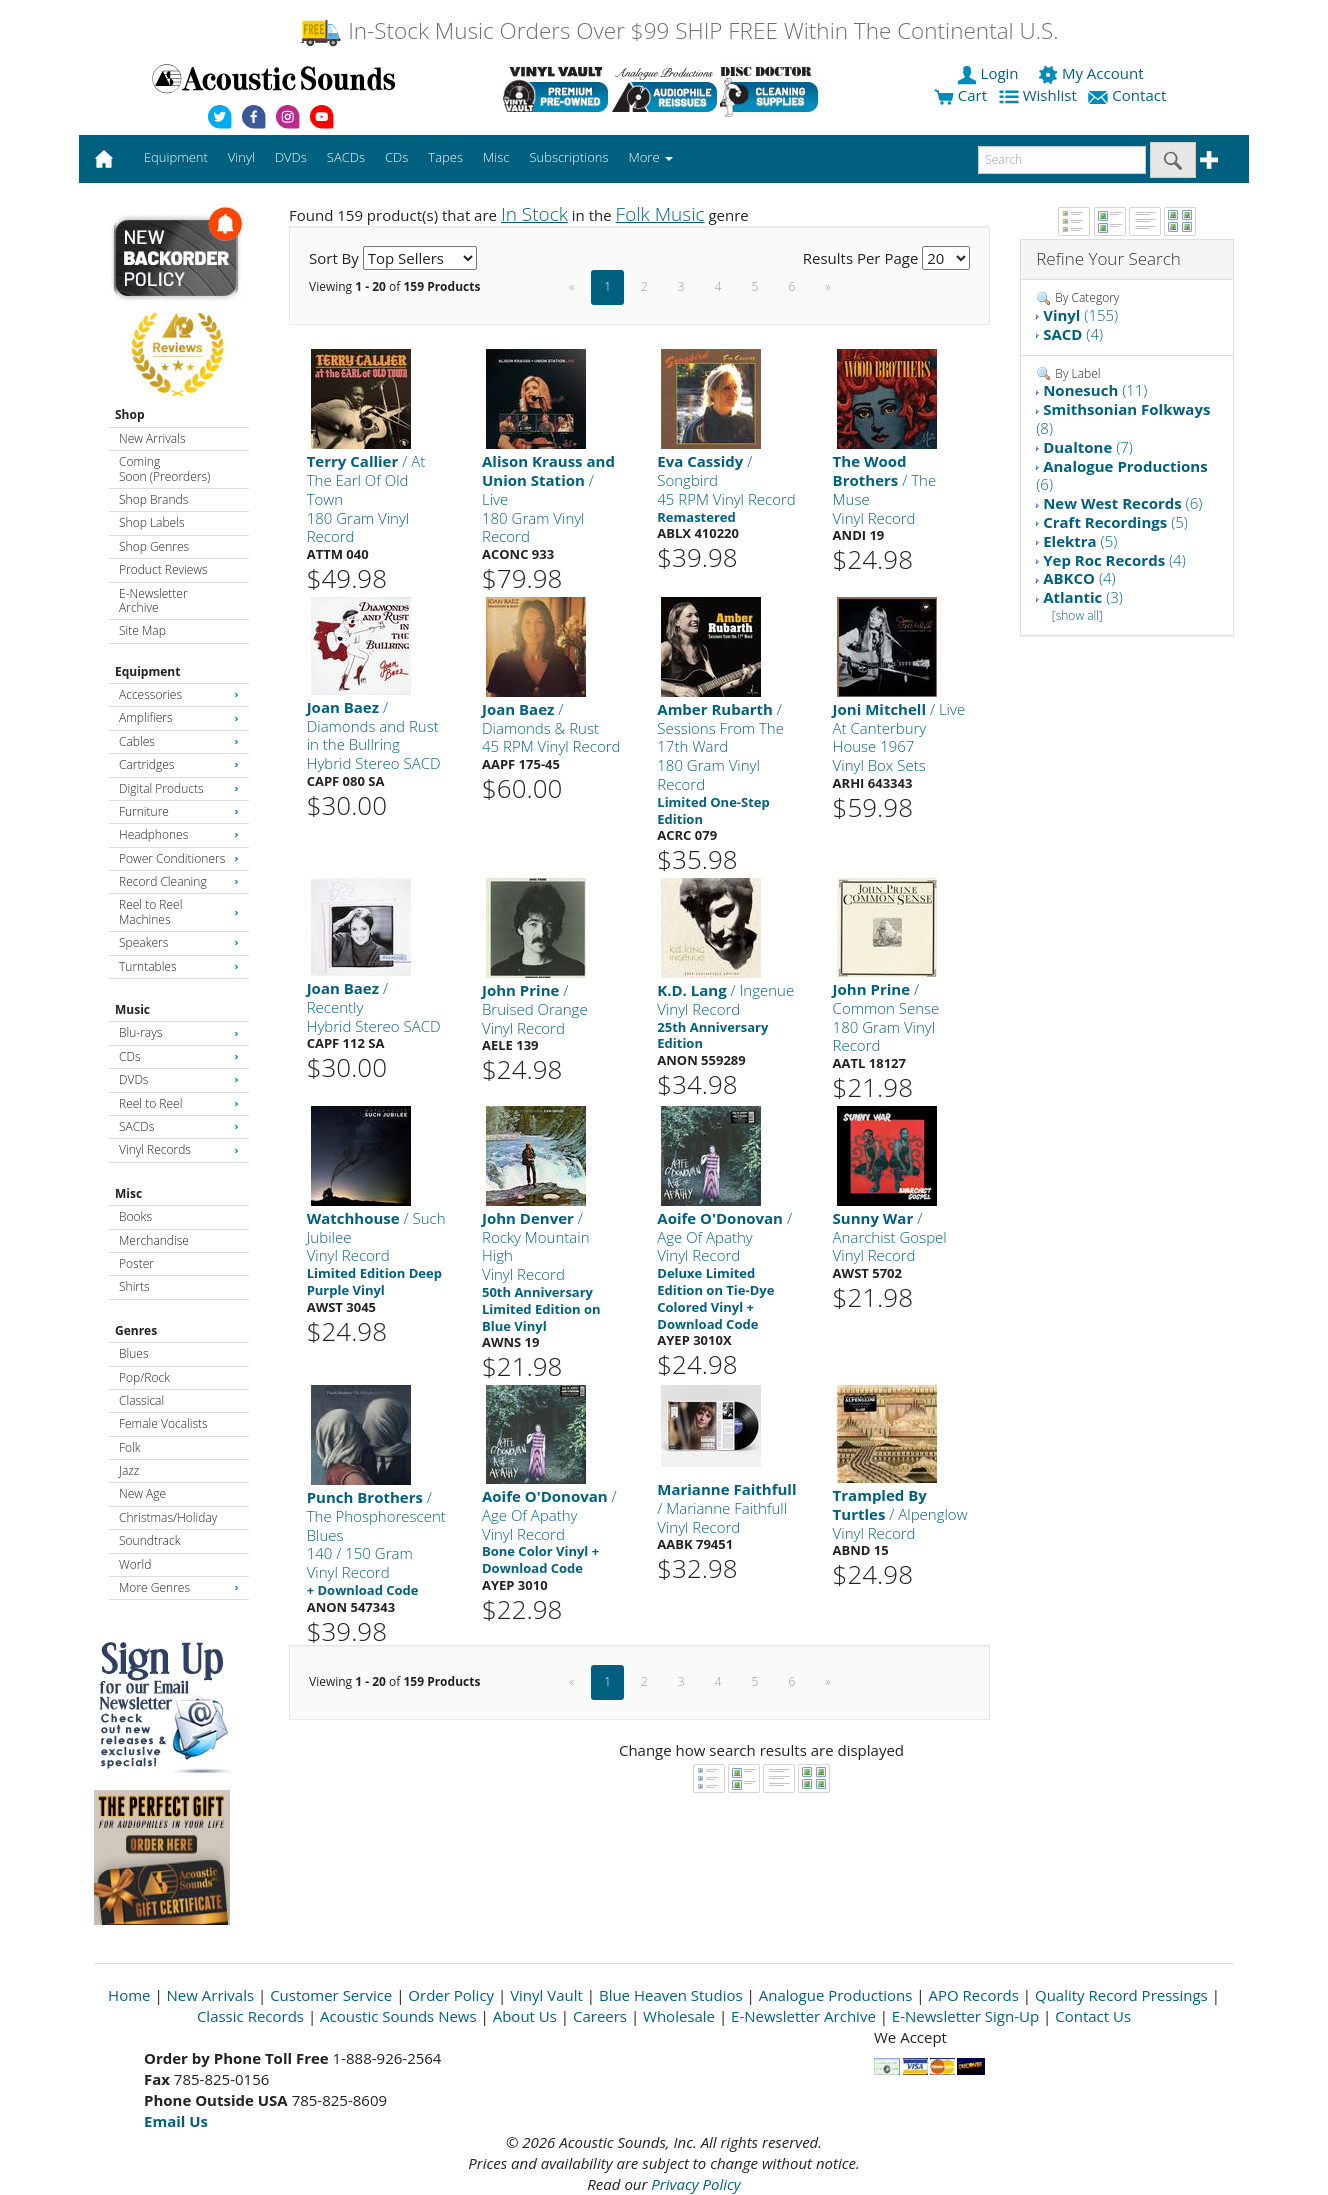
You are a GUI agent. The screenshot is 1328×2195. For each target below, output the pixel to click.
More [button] (651, 157)
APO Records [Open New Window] (974, 1995)
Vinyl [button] (241, 157)
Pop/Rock (144, 1377)
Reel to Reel (179, 1103)
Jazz (129, 1470)
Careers (600, 2016)
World (135, 1564)
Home (129, 1995)
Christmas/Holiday (168, 1517)
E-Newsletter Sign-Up (965, 2016)
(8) (1123, 418)
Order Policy (451, 1995)
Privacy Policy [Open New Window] (695, 2184)
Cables (179, 741)
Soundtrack (149, 1540)
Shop (130, 414)
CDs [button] (396, 157)
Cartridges (179, 764)
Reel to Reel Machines (179, 911)
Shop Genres (154, 546)
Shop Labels (151, 522)
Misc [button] (496, 157)
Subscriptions (568, 157)
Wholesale (679, 2016)
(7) (1088, 447)
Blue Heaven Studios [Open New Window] (671, 1995)
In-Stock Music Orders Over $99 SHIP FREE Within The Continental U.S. (678, 30)
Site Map (142, 630)
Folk (130, 1447)
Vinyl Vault (546, 1995)
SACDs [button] (346, 157)
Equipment (147, 671)
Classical (141, 1400)
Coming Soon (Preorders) (164, 468)
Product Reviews (163, 569)
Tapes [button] (445, 157)
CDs (179, 1056)
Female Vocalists (163, 1423)
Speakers (179, 942)
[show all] (1077, 615)
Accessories (179, 694)
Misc (128, 1193)
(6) (1121, 475)
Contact (1129, 95)
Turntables (179, 966)
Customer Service (331, 1995)
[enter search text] (1062, 160)
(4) (1073, 334)
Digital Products (179, 788)
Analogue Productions (836, 1995)
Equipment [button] (176, 157)
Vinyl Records (179, 1149)
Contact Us (1093, 2016)
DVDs (179, 1079)
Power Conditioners (179, 858)
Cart (960, 95)
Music (132, 1009)
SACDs (179, 1126)
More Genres (179, 1587)
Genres (136, 1330)
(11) (1095, 390)
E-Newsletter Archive (153, 600)
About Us (525, 2016)
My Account (1092, 73)
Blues (134, 1353)
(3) (1083, 597)
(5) (1115, 522)
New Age (142, 1493)
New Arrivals (152, 438)
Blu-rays (179, 1032)
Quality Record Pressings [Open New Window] (1121, 1995)
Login (990, 73)
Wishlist (1040, 95)
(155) (1080, 315)
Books (135, 1216)
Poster (136, 1263)
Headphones (179, 834)
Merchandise (154, 1240)
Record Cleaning (179, 881)
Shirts (134, 1286)
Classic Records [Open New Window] (250, 2016)
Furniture (179, 811)
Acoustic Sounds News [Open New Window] (398, 2016)
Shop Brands (153, 499)
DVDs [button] (291, 157)
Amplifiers (179, 717)
